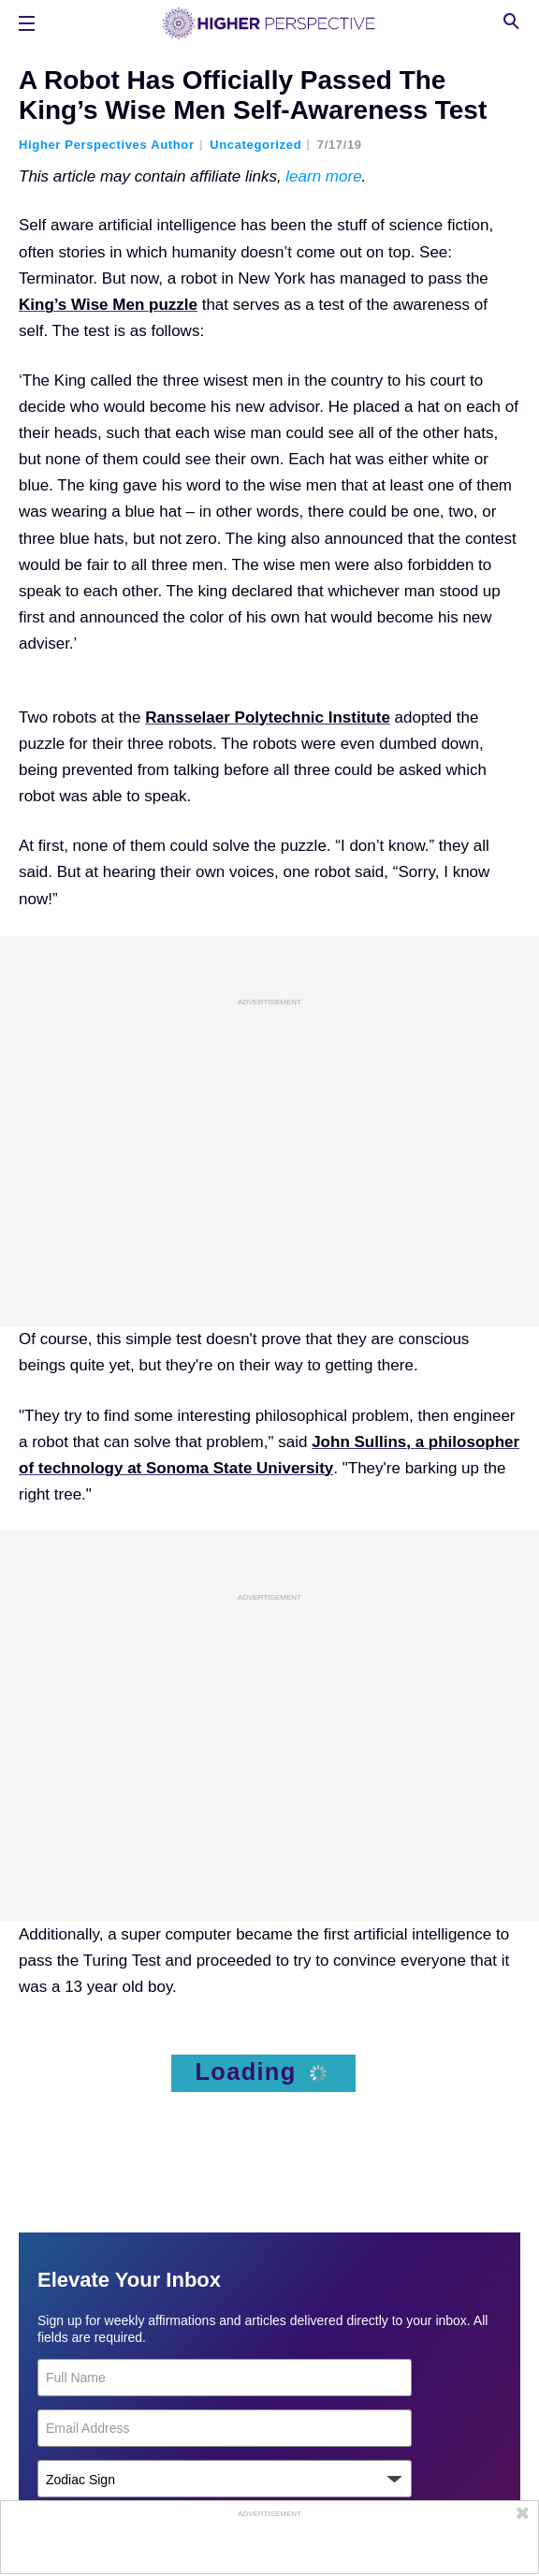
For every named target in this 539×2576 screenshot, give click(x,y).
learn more (323, 176)
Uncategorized (255, 145)
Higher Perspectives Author (107, 145)
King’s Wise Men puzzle (108, 305)
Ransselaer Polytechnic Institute (267, 717)
